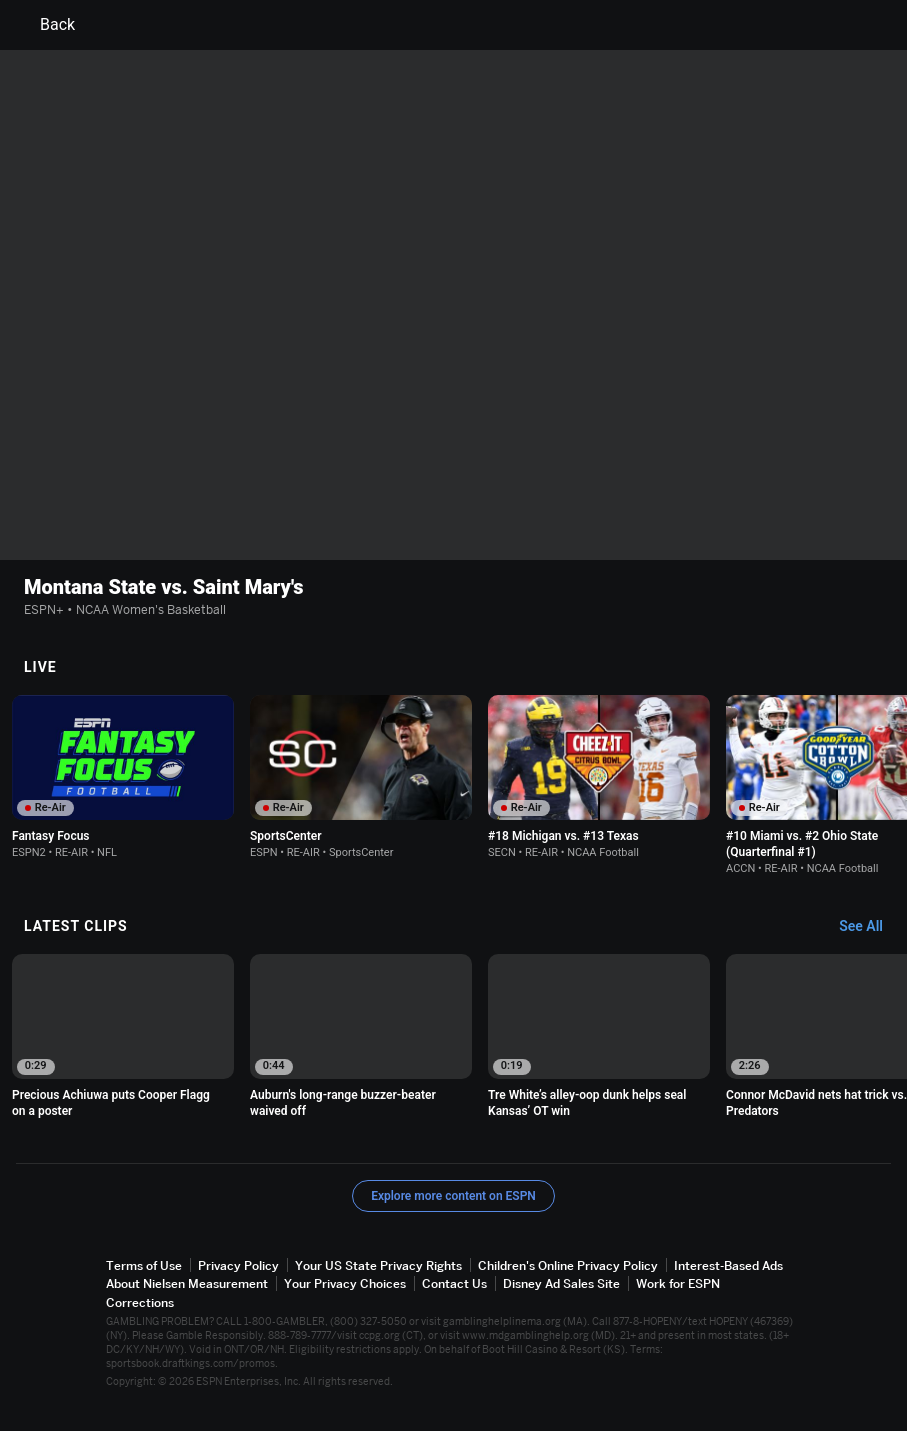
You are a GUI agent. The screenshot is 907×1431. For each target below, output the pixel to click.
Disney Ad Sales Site (561, 1283)
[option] (123, 777)
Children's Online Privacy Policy (568, 1265)
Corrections (140, 1302)
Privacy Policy (238, 1265)
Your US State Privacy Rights (378, 1265)
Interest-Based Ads (728, 1265)
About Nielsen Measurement (187, 1283)
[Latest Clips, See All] (870, 927)
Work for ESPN (678, 1283)
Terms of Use (144, 1265)
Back (45, 25)
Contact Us (454, 1283)
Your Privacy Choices (345, 1283)
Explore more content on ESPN (453, 1196)
